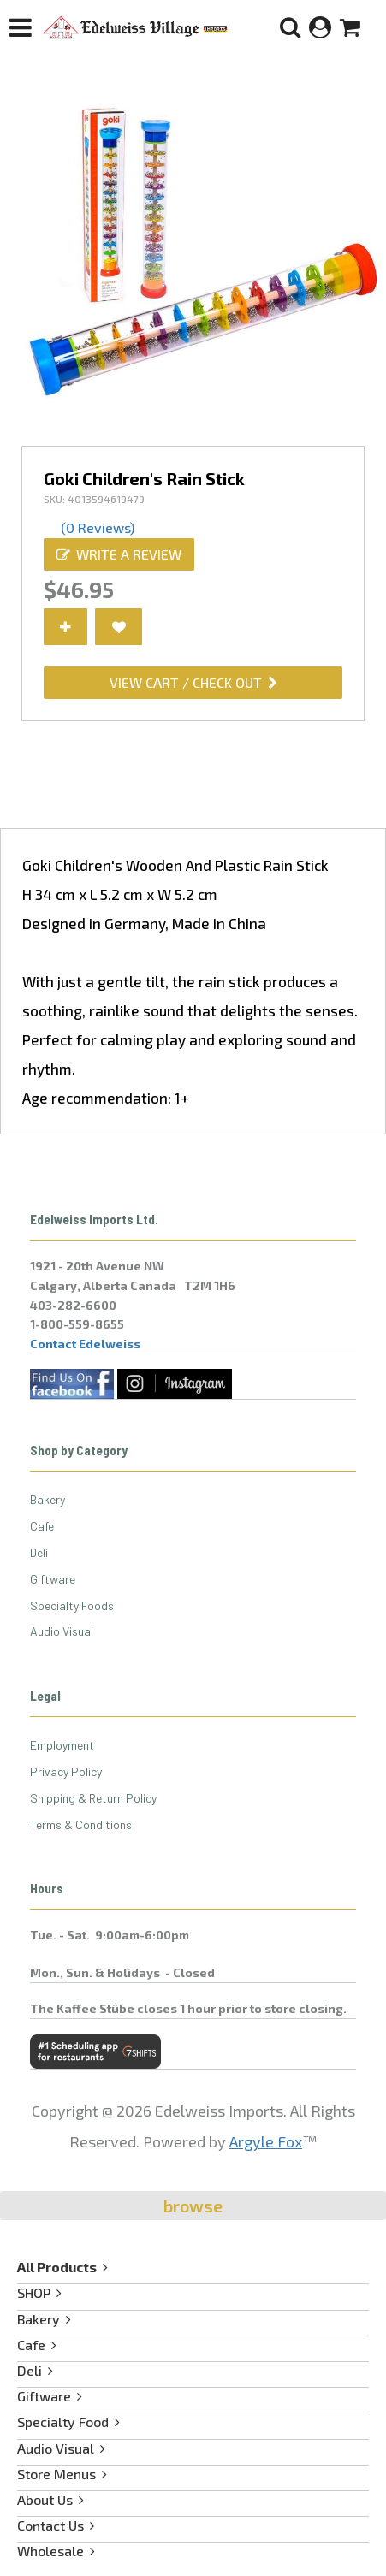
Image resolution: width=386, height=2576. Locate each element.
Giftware (52, 1579)
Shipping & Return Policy (93, 1798)
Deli (39, 1552)
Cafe (42, 1526)
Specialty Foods (72, 1605)
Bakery (47, 1499)
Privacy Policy (66, 1771)
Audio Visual (61, 1631)
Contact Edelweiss (85, 1343)
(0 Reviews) (97, 527)
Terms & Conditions (81, 1824)
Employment (62, 1745)
